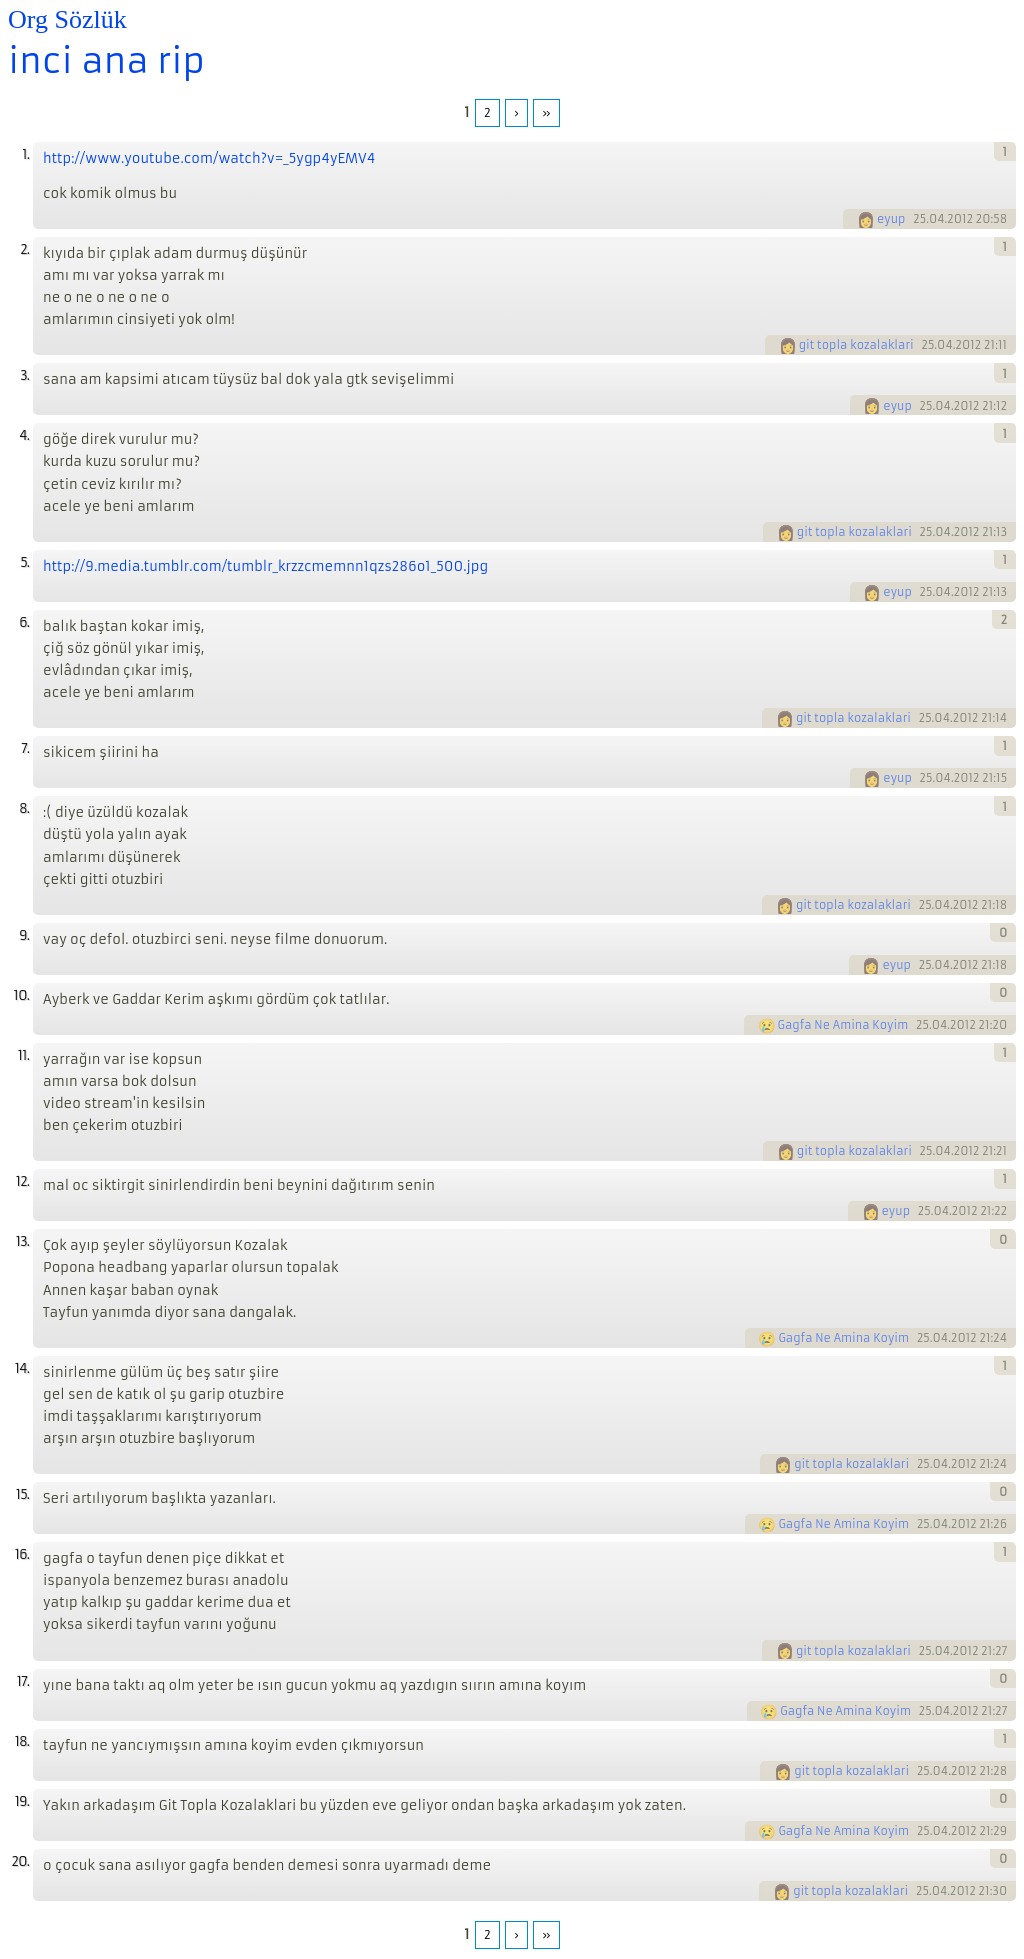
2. (24, 249)
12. (22, 1181)
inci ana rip (106, 61)
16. (22, 1554)
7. (25, 748)
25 (919, 219)
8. (24, 808)
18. (22, 1741)
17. (23, 1681)
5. (24, 562)
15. (22, 1494)
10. (21, 995)
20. (20, 1861)
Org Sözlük (67, 19)
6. (24, 622)
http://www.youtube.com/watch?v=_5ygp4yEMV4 (209, 158)
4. (24, 435)
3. (24, 375)
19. (22, 1801)
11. (23, 1055)
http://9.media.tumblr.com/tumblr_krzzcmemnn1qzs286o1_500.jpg (265, 566)
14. (22, 1368)
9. (24, 935)
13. (22, 1241)
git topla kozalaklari (856, 345)
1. (25, 154)
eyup (891, 219)
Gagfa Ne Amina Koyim (843, 1025)
